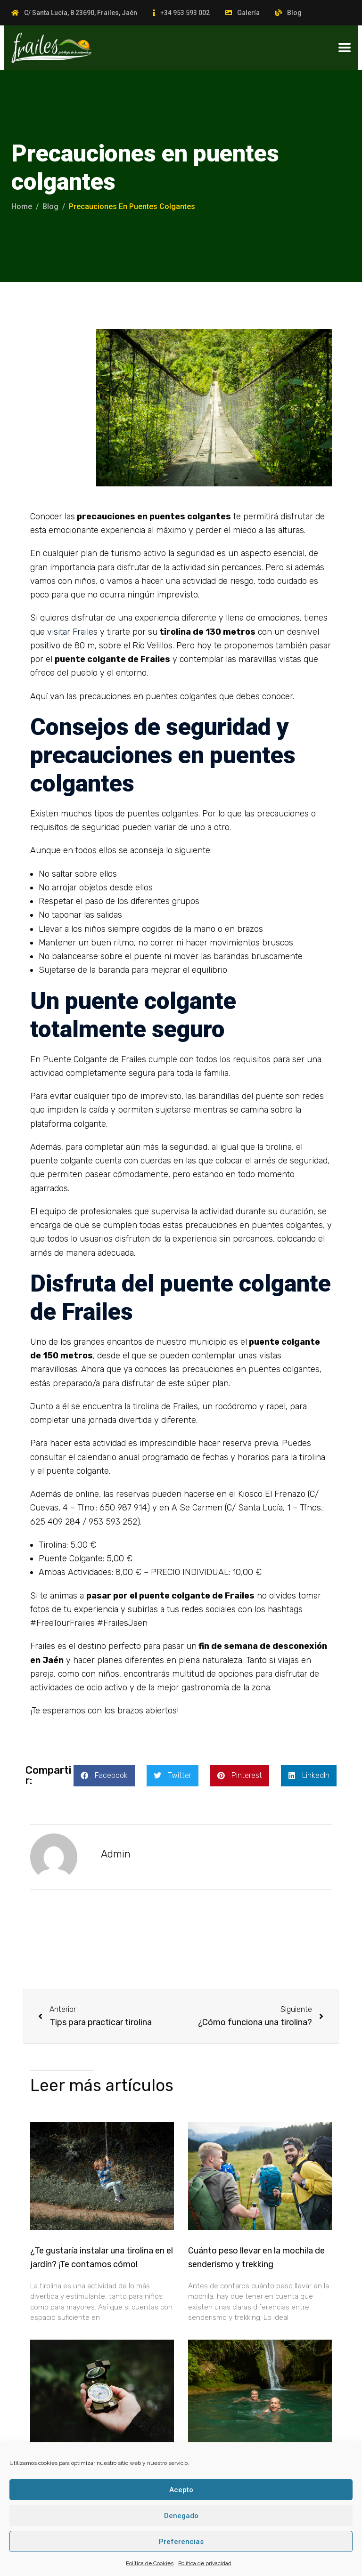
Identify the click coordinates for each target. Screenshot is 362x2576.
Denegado (181, 2515)
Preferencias (181, 2541)
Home (21, 206)
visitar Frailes (72, 632)
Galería (248, 12)
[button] (104, 1775)
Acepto (181, 2490)
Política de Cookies (149, 2563)
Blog (294, 12)
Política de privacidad (204, 2563)
